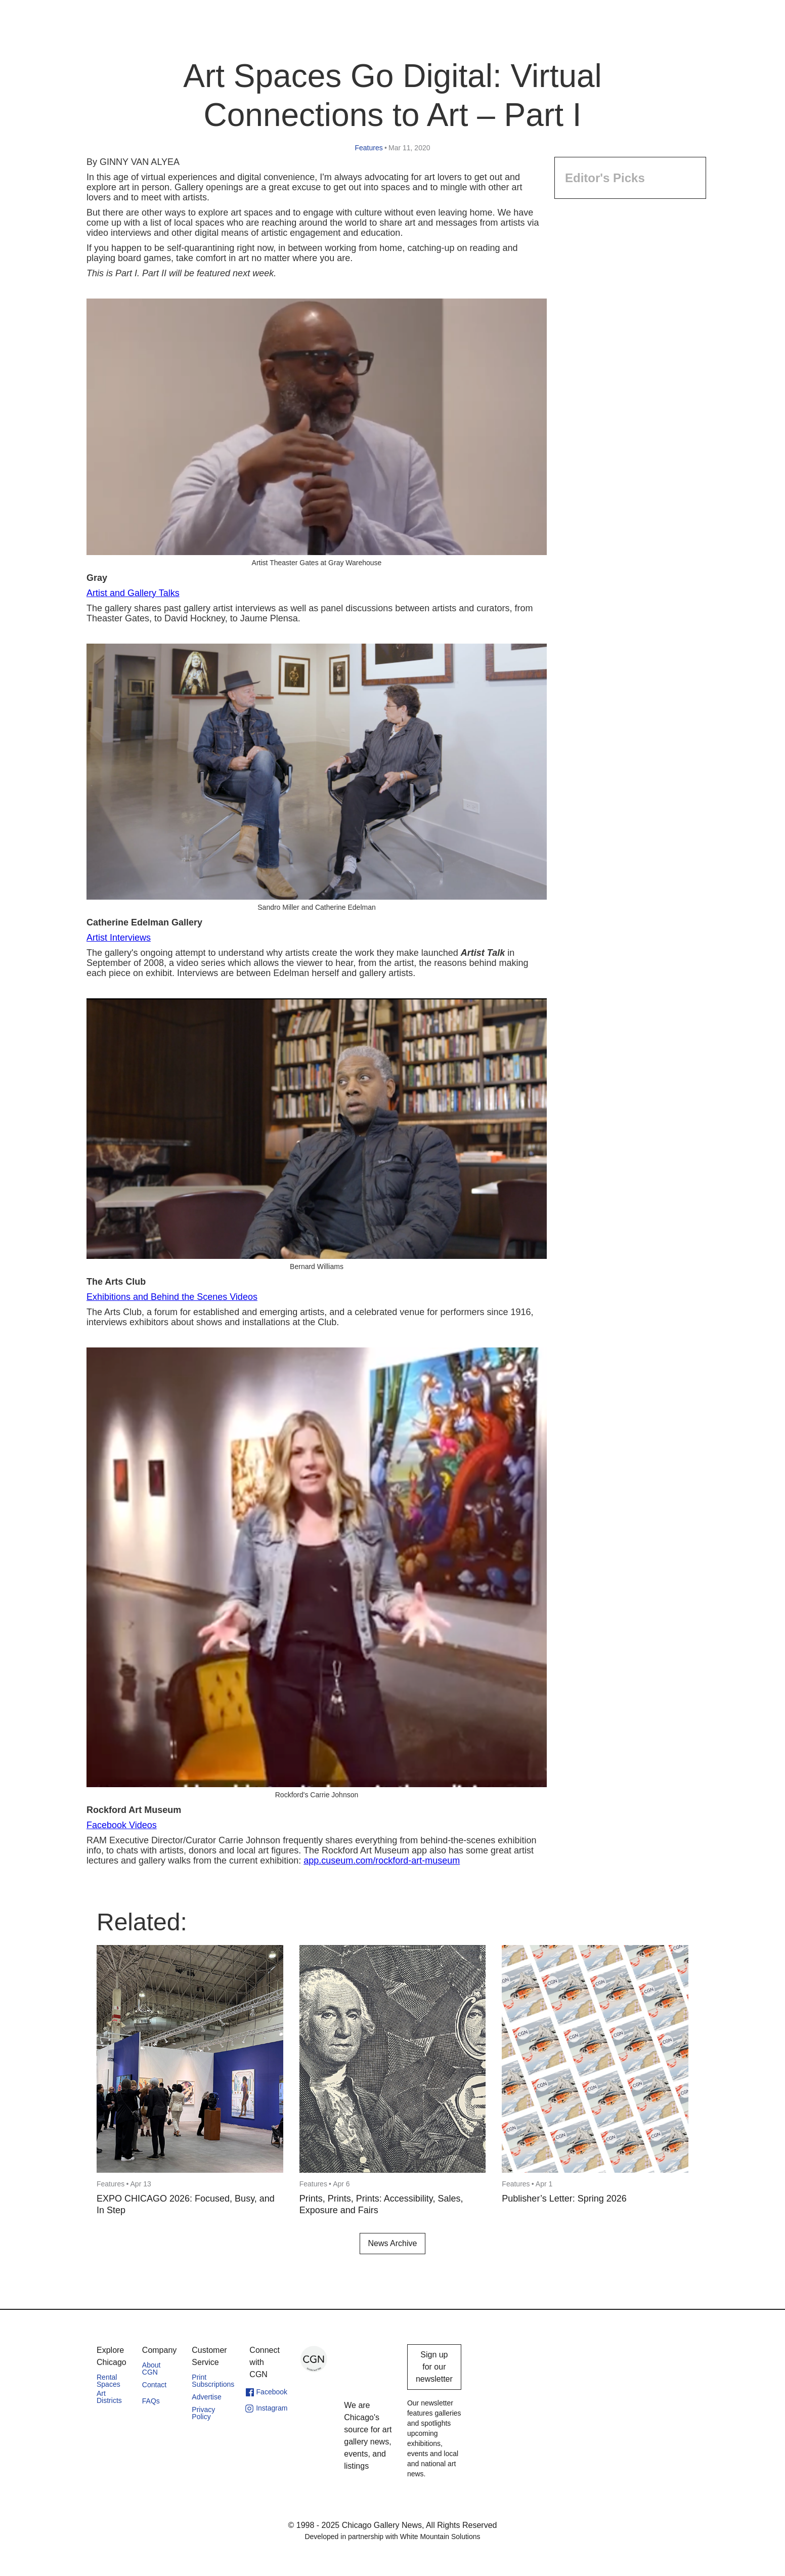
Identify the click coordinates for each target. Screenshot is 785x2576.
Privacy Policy (203, 2413)
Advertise (206, 2396)
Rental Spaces (108, 2381)
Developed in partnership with (392, 2536)
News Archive (392, 2243)
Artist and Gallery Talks (133, 593)
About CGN (151, 2368)
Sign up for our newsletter (434, 2366)
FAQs (151, 2400)
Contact (154, 2384)
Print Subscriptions (213, 2381)
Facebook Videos (121, 1825)
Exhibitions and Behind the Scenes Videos (171, 1297)
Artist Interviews (118, 938)
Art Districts (109, 2397)
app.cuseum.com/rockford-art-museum (381, 1860)
